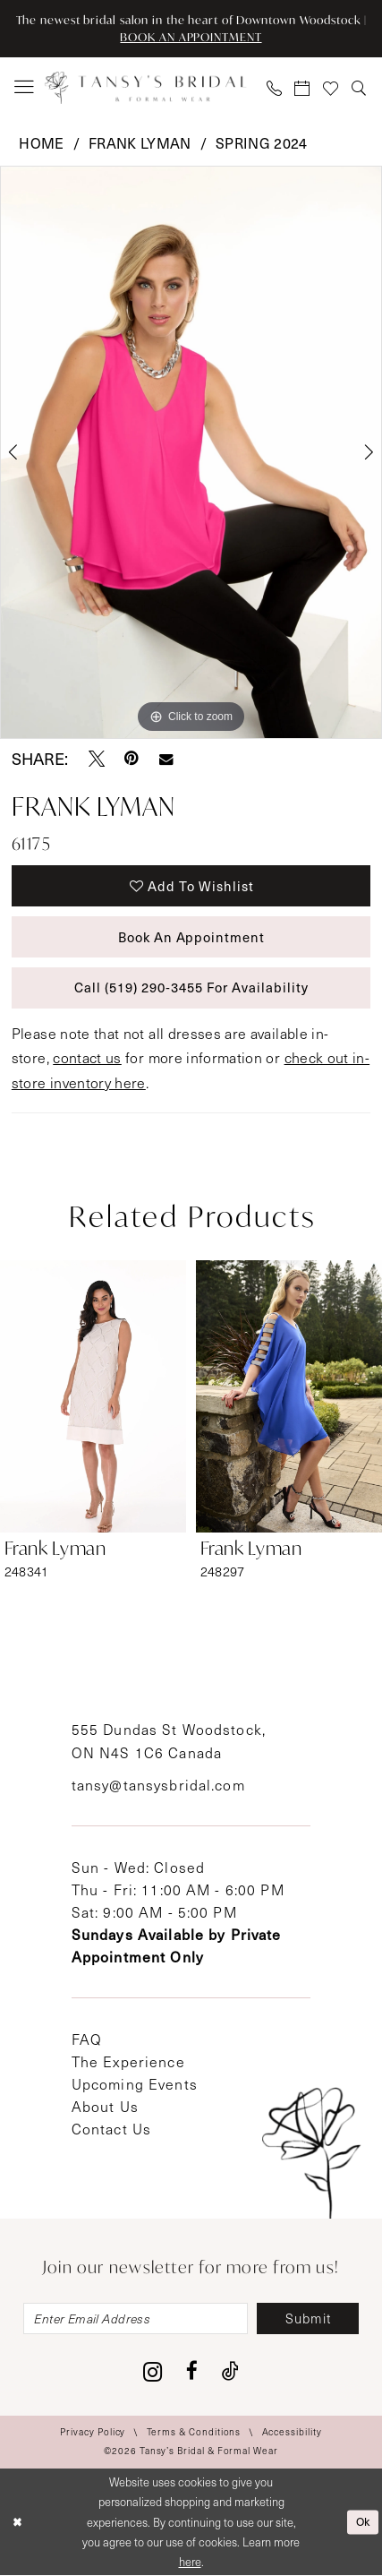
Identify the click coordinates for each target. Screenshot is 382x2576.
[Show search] (359, 87)
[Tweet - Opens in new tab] (97, 759)
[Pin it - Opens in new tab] (131, 759)
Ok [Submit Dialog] (362, 2521)
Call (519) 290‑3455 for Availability (191, 988)
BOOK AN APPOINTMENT (190, 37)
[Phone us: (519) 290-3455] (274, 87)
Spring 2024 (262, 142)
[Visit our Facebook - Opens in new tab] (192, 2372)
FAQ (87, 2039)
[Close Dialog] (17, 2521)
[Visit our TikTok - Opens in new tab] (230, 2372)
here (190, 2562)
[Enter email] (136, 2319)
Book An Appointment (192, 937)
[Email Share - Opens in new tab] (166, 759)
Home (41, 142)
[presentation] (93, 1395)
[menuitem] (24, 88)
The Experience (128, 2061)
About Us (105, 2106)
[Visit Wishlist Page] (331, 87)
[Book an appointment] (303, 87)
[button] (24, 88)
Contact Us (111, 2129)
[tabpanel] (191, 452)
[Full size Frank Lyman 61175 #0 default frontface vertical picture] (191, 452)
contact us (87, 1057)
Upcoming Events (135, 2083)
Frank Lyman (140, 142)
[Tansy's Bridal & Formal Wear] (146, 88)
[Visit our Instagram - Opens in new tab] (152, 2372)
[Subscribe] (309, 2319)
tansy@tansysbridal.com (158, 1784)
